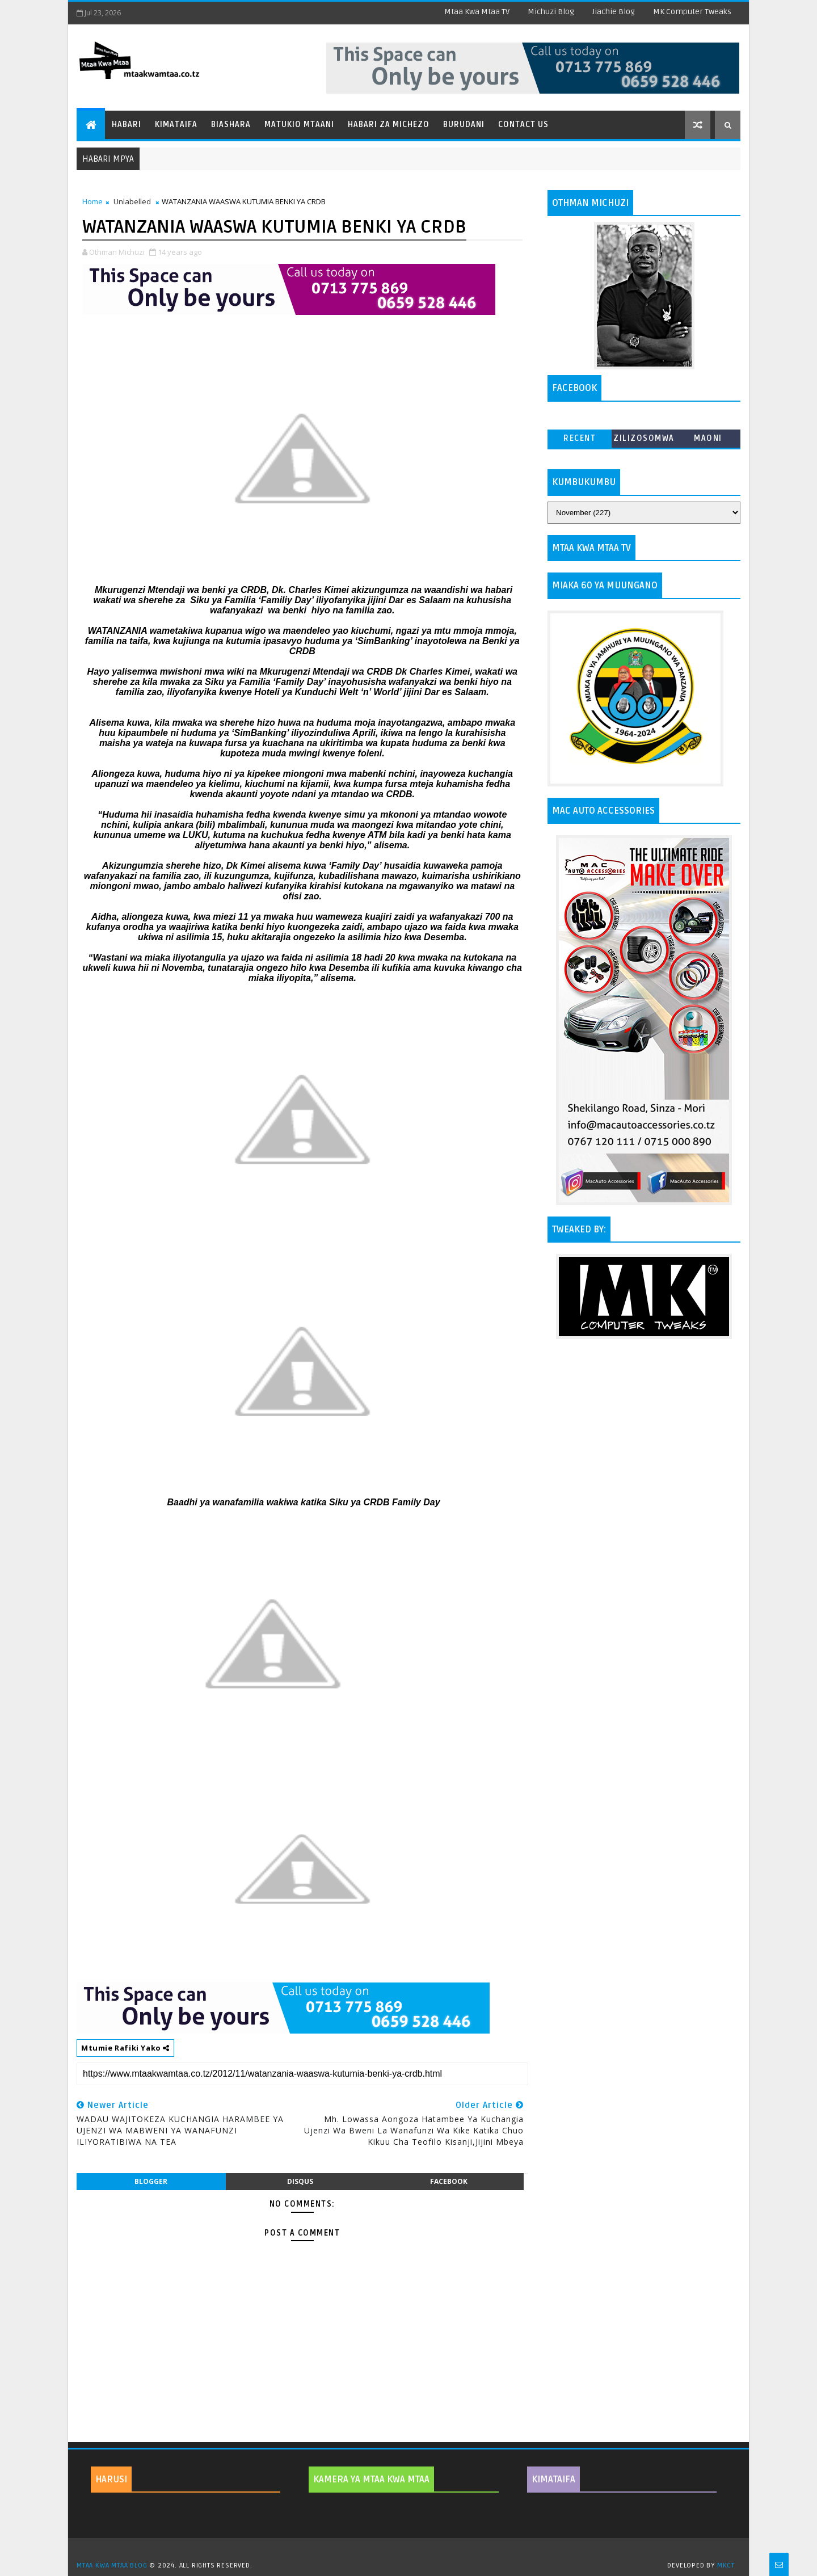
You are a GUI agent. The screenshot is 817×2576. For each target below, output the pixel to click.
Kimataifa (176, 124)
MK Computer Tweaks (692, 11)
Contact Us (523, 124)
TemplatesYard (412, 2551)
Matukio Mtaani (299, 124)
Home (92, 201)
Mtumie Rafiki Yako (125, 2048)
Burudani (464, 124)
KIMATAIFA (553, 2479)
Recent (579, 438)
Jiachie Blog (613, 11)
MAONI (708, 438)
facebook (449, 2181)
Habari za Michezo (388, 124)
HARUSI (111, 2479)
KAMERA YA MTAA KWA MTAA (371, 2479)
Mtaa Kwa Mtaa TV (476, 11)
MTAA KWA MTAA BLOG (112, 2565)
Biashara (231, 124)
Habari (126, 124)
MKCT (726, 2565)
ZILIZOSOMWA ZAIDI (644, 440)
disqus (300, 2181)
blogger (150, 2181)
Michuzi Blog (551, 11)
